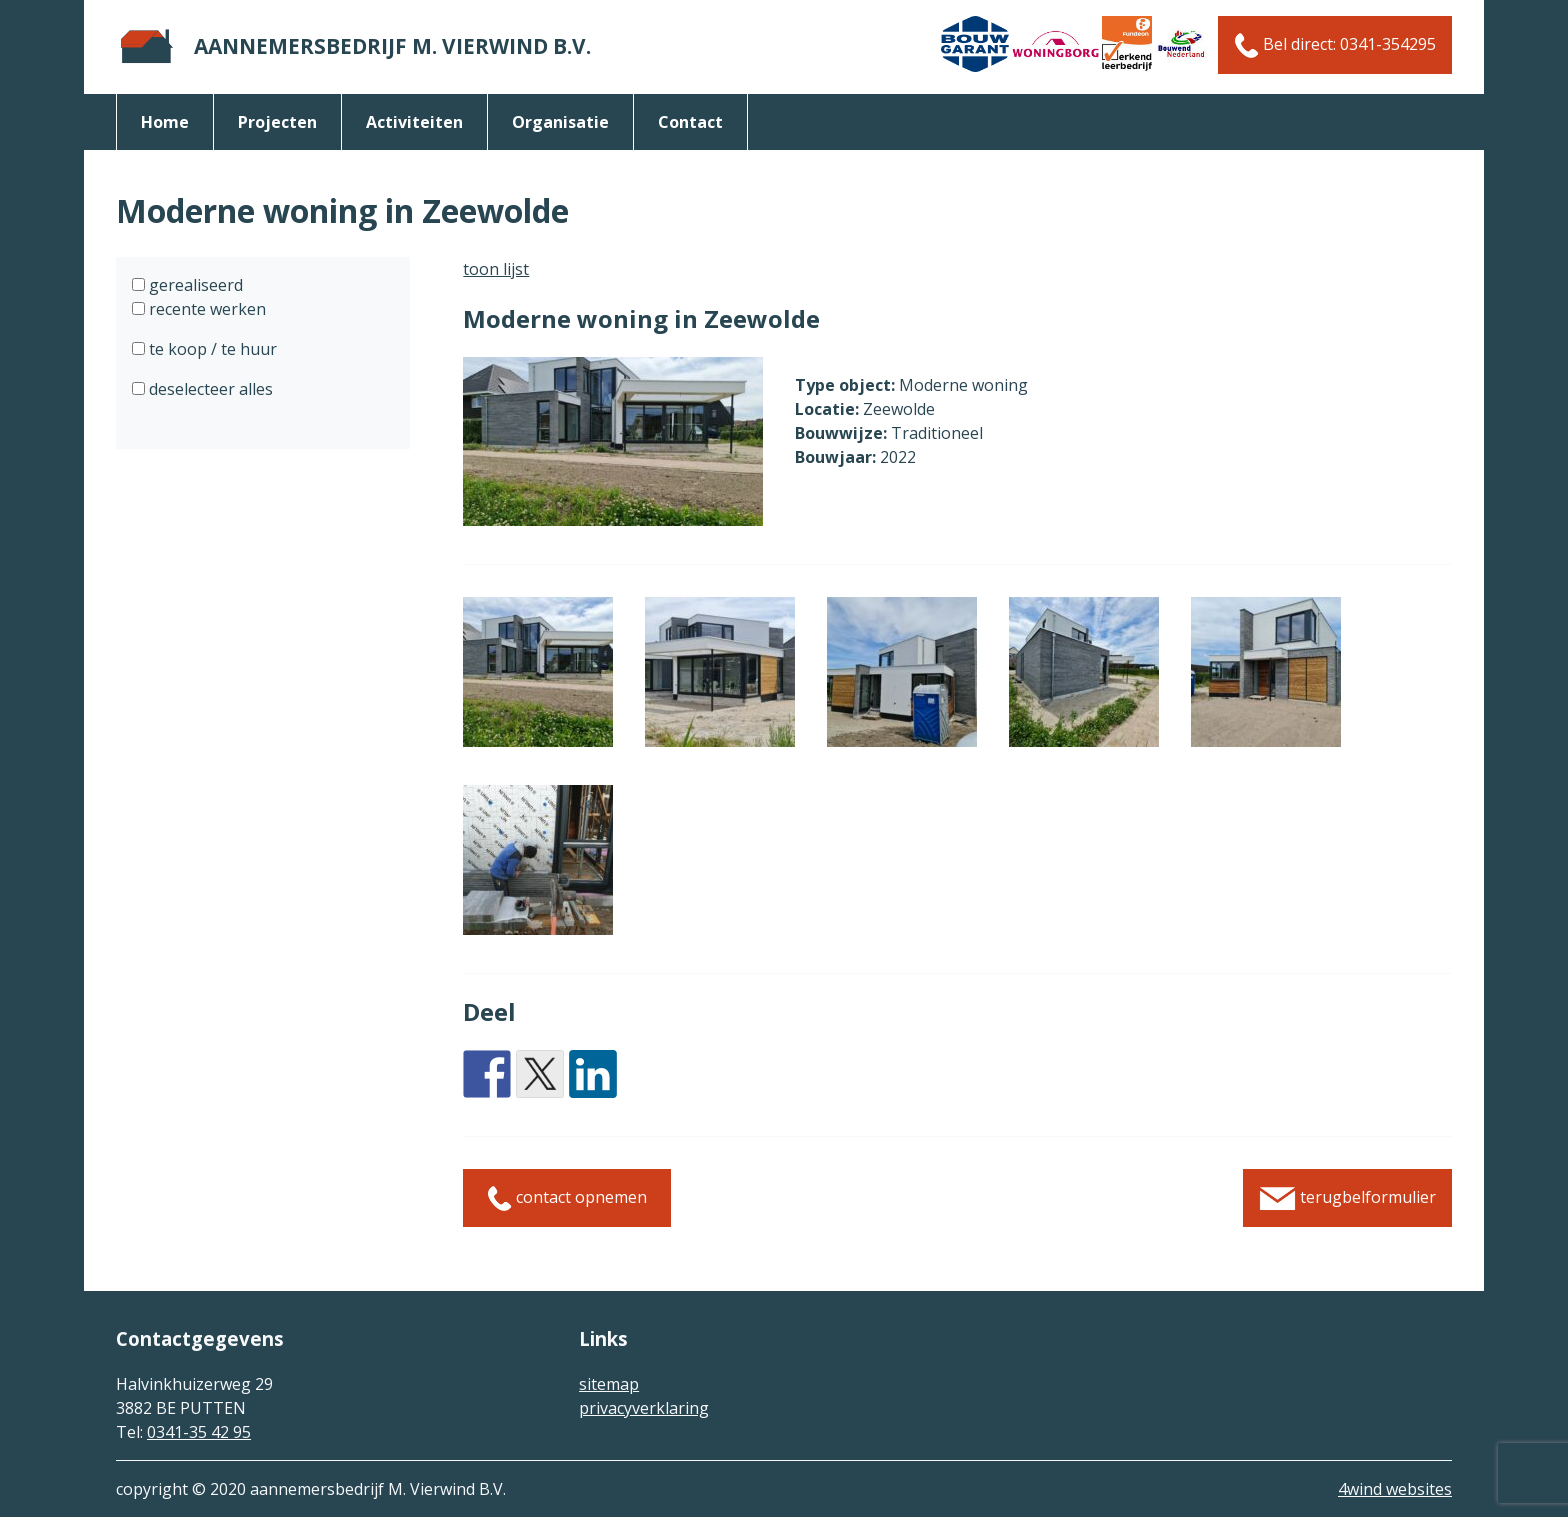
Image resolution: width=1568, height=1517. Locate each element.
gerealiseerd (194, 285)
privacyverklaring (644, 1408)
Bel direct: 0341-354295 (1335, 45)
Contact (690, 122)
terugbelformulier (1347, 1198)
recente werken (205, 309)
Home (165, 122)
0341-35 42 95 (199, 1432)
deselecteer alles (209, 389)
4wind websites (1395, 1489)
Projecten (277, 122)
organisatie (560, 122)
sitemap (609, 1384)
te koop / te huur (211, 349)
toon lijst (496, 269)
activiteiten (414, 122)
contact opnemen (567, 1198)
